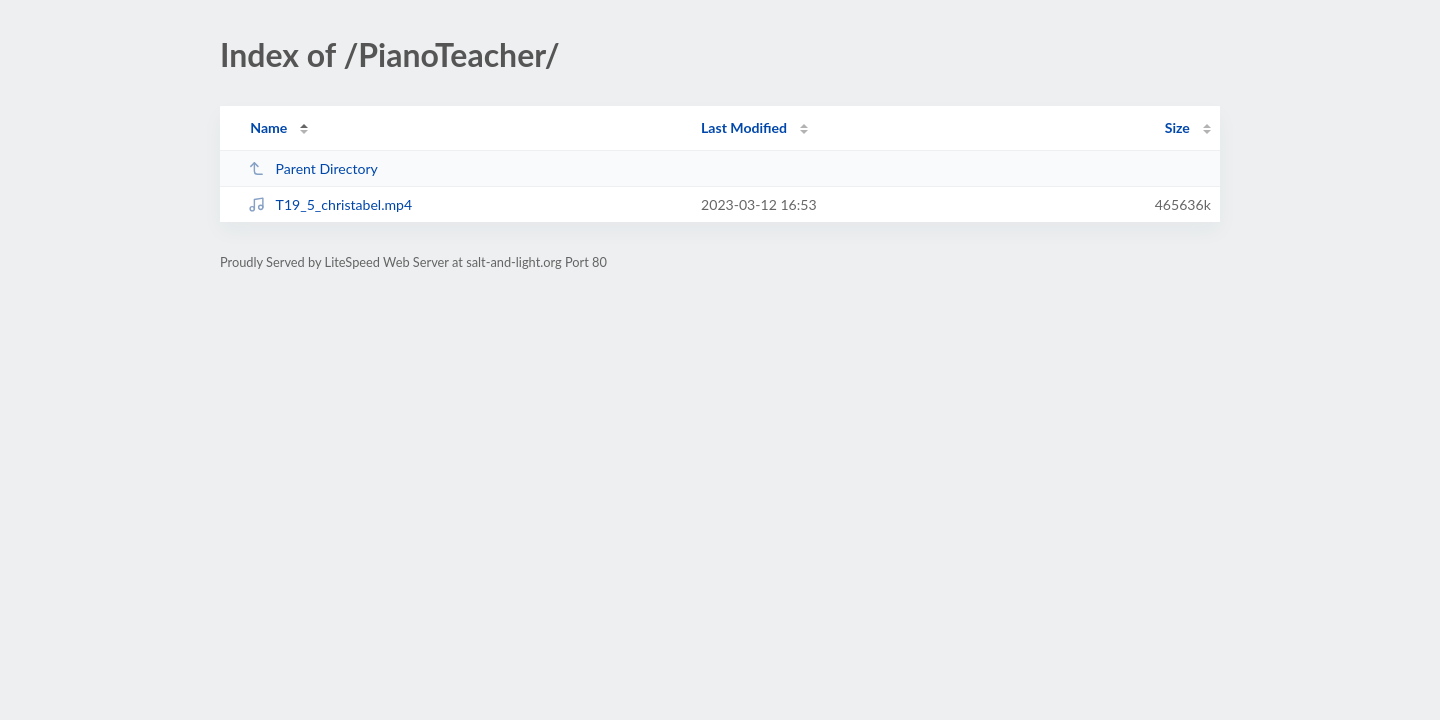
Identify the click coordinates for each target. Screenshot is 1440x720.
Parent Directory (313, 168)
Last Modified (744, 127)
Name (268, 127)
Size (1177, 127)
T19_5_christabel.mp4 (330, 204)
